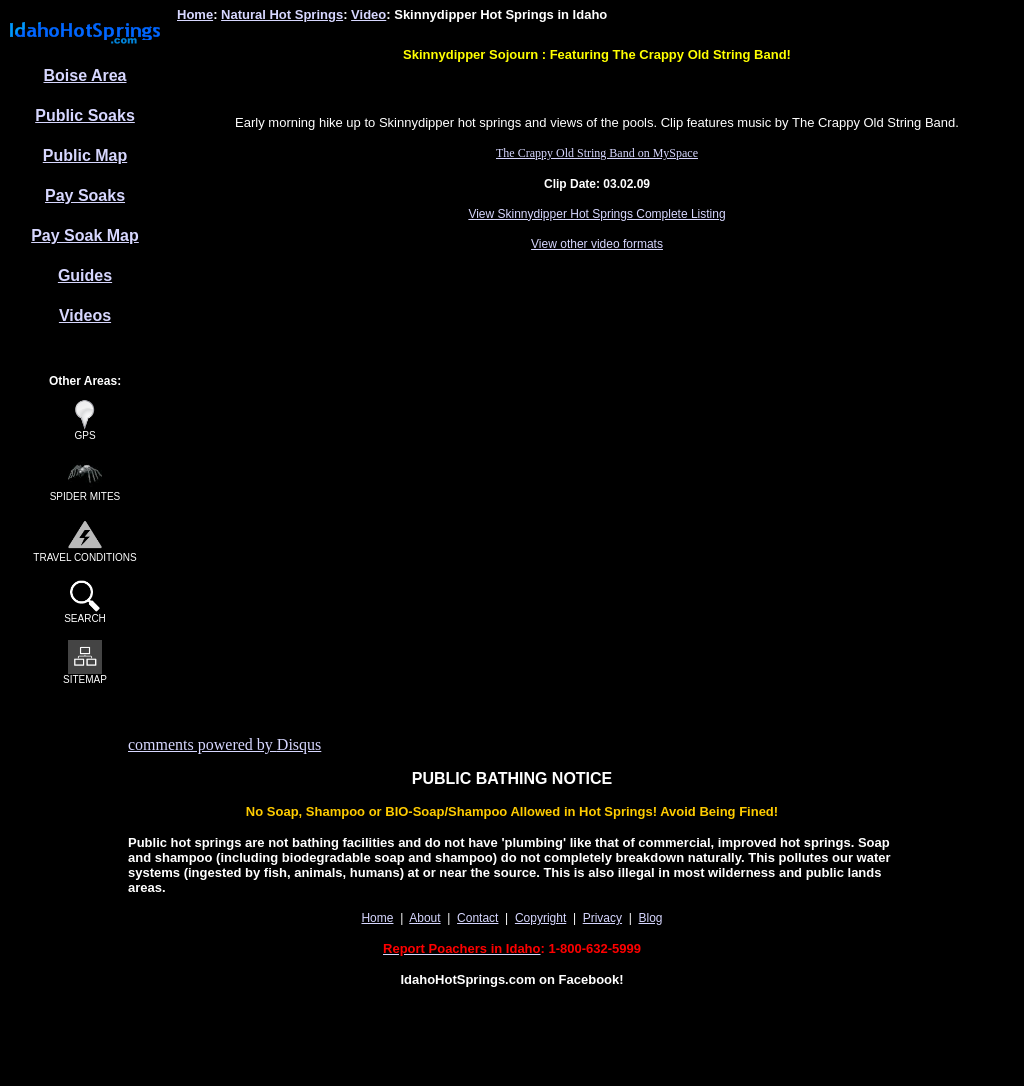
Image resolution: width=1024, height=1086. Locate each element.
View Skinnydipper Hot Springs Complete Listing (596, 214)
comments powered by (224, 744)
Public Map (85, 155)
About (424, 918)
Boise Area (85, 75)
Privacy (602, 918)
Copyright (540, 918)
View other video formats (597, 244)
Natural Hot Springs (282, 14)
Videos (85, 315)
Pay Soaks (85, 195)
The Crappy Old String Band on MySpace (597, 153)
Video (368, 14)
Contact (477, 918)
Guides (85, 275)
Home (195, 14)
